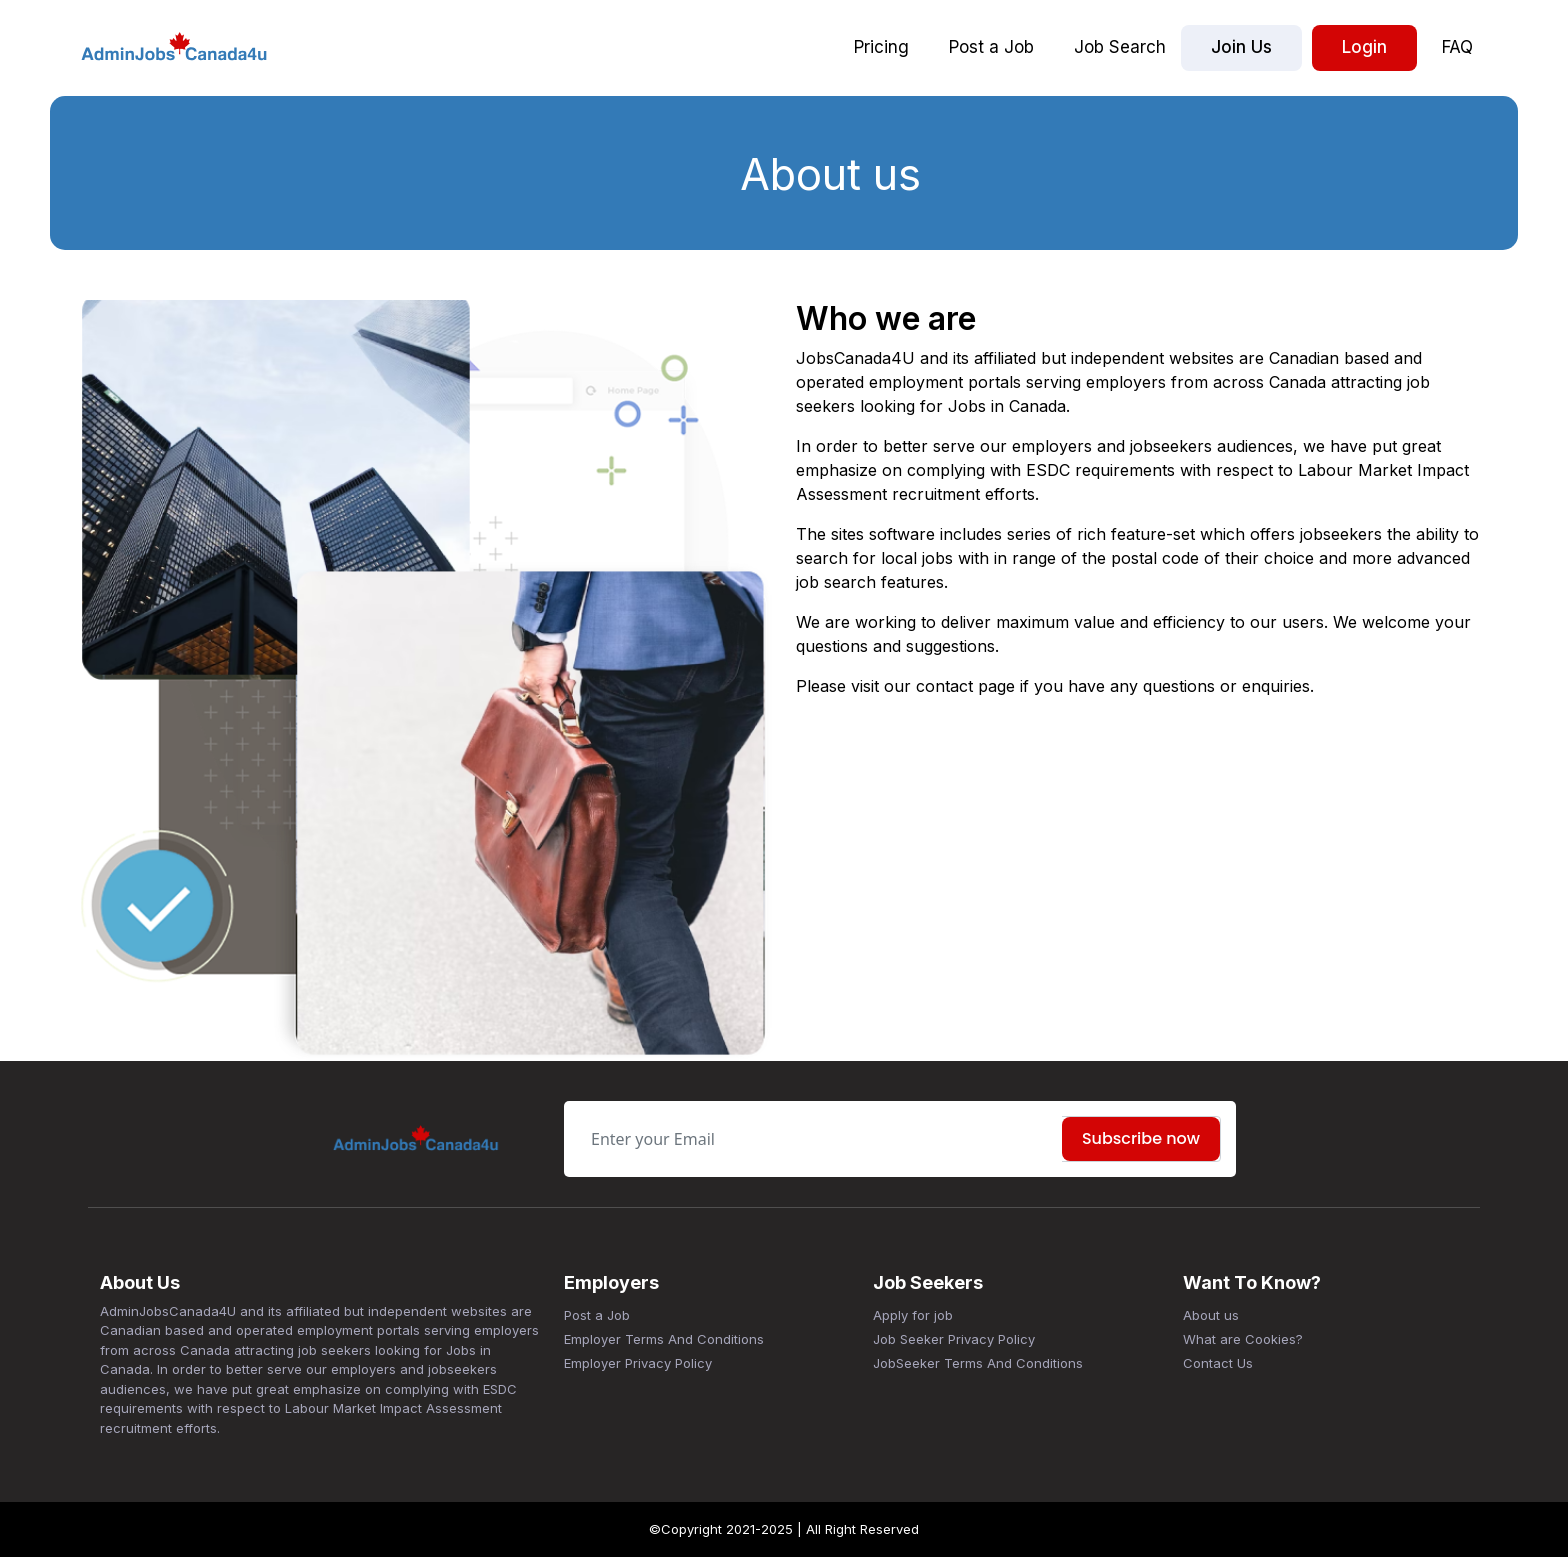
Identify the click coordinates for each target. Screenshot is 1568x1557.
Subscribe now (1141, 1138)
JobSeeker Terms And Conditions (978, 1363)
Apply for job (913, 1315)
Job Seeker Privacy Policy (954, 1339)
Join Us (1241, 47)
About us (1211, 1315)
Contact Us (1218, 1363)
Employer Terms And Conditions (664, 1339)
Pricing (881, 47)
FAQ (1457, 47)
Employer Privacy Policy (638, 1363)
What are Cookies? (1243, 1339)
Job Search (1120, 47)
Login (1364, 47)
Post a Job (991, 47)
